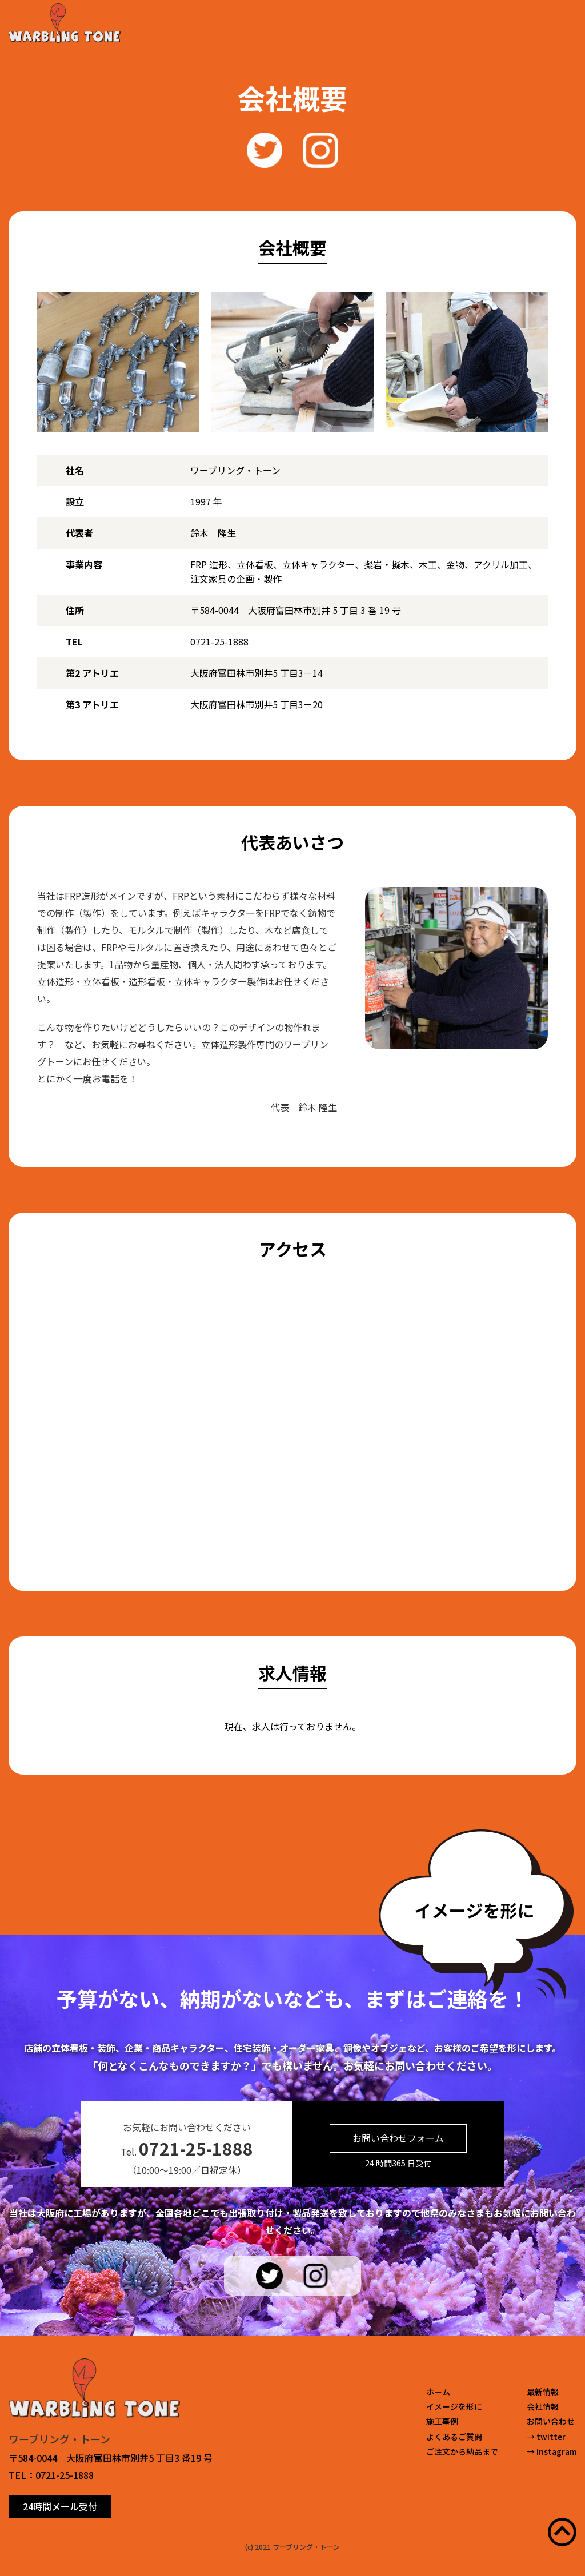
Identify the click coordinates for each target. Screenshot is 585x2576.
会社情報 (543, 2406)
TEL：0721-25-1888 (51, 2475)
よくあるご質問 (454, 2436)
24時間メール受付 (60, 2506)
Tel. (187, 2148)
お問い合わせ (551, 2421)
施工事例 (442, 2421)
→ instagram (551, 2451)
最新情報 (543, 2391)
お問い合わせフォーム (398, 2138)
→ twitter (546, 2436)
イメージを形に (454, 2406)
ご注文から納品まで (462, 2451)
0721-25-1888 (219, 641)
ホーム (438, 2391)
